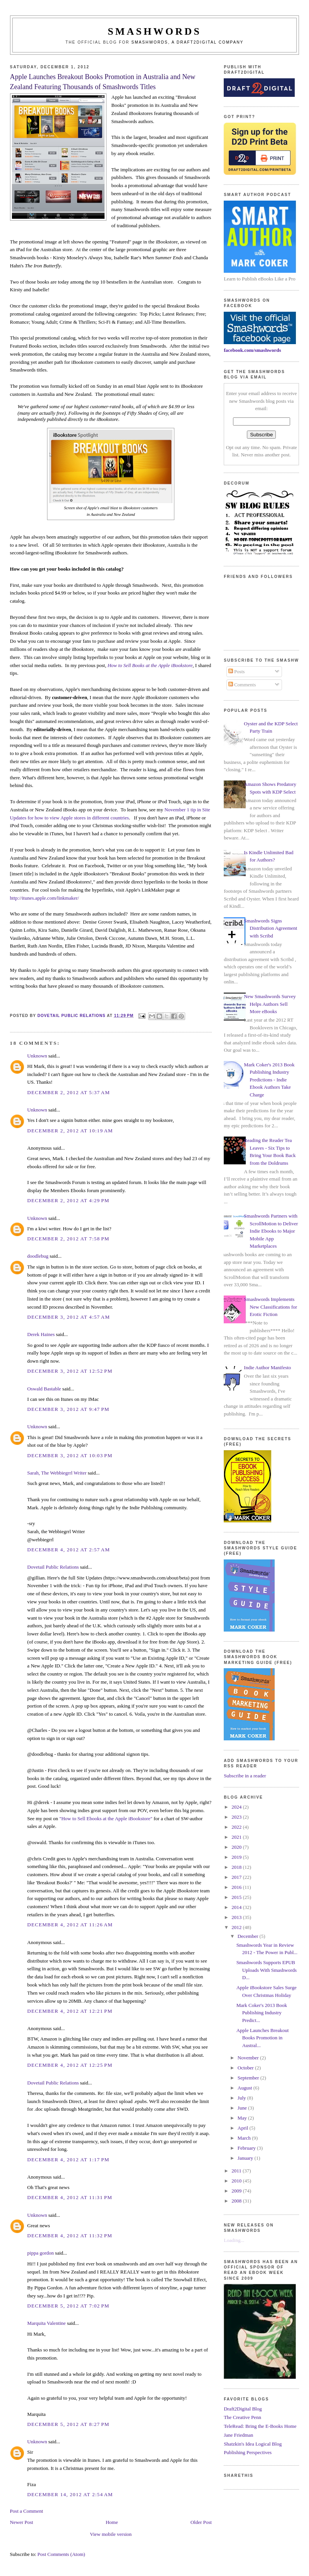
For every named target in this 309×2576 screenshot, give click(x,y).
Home (112, 2522)
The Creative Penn (242, 2417)
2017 (237, 1877)
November (249, 2058)
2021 (237, 1837)
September (249, 2078)
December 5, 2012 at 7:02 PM (68, 2306)
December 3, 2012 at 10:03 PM (70, 1455)
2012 (237, 1927)
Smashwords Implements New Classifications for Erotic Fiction (270, 1306)
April (244, 2128)
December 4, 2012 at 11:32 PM (69, 2235)
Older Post (201, 2522)
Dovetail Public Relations (53, 1567)
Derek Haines (41, 1334)
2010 (237, 2181)
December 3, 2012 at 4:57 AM (68, 1317)
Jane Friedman (238, 2435)
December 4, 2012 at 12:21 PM (70, 2011)
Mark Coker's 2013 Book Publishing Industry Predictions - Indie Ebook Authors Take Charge (269, 1080)
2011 (237, 2171)
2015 (237, 1897)
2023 (237, 1817)
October (246, 2068)
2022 (237, 1827)
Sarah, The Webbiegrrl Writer (57, 1473)
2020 (237, 1847)
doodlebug (38, 1256)
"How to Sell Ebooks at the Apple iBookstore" (105, 1818)
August (245, 2088)
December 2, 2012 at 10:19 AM (70, 1130)
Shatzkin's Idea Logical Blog (253, 2444)
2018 (237, 1867)
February (247, 2148)
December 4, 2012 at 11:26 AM (70, 1924)
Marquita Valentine (46, 2323)
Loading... (234, 2240)
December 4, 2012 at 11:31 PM (69, 2197)
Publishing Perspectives (248, 2452)
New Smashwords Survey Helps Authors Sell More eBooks (269, 1003)
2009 (237, 2191)
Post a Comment (26, 2511)
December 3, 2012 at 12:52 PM (70, 1371)
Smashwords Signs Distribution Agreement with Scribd (270, 928)
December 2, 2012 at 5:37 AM (68, 1092)
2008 (237, 2201)
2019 (237, 1857)
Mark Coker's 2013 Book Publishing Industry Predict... (261, 2012)
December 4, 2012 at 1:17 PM (68, 2159)
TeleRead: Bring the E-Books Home (260, 2426)
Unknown (37, 1056)
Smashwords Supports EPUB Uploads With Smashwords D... (266, 1969)
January (246, 2158)
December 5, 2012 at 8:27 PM (68, 2424)
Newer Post (21, 2522)
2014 (237, 1907)
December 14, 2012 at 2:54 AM (70, 2494)
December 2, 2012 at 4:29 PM (68, 1200)
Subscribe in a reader (245, 1776)
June (243, 2108)
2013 (237, 1917)
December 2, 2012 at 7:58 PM (68, 1239)
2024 (237, 1807)
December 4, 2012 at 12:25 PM (70, 2065)
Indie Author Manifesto (267, 1367)
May (243, 2118)
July (242, 2098)
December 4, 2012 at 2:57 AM (68, 1549)
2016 (237, 1887)
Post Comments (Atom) (61, 2554)
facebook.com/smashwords (252, 350)
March (245, 2138)
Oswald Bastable (44, 1389)
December (249, 1936)
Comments (242, 684)
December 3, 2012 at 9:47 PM (68, 1409)
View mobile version (111, 2534)
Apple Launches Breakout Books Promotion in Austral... (262, 2037)
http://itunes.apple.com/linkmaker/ (44, 898)
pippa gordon (40, 2253)
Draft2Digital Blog (243, 2409)
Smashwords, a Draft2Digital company (188, 42)
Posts (236, 671)
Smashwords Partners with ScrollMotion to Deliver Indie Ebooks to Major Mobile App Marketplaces (271, 1231)
